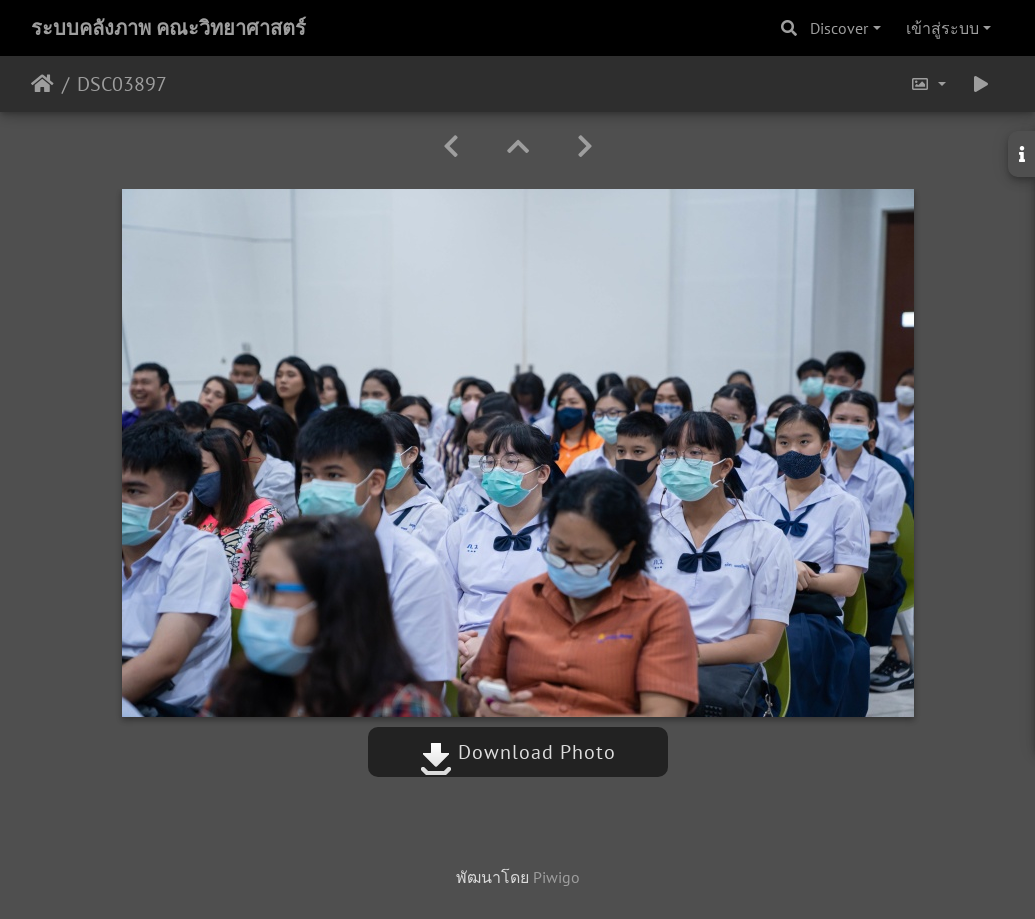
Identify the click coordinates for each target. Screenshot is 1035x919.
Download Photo (518, 752)
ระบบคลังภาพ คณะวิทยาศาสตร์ (168, 28)
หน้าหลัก (42, 84)
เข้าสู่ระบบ (942, 28)
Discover (839, 28)
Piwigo (556, 877)
